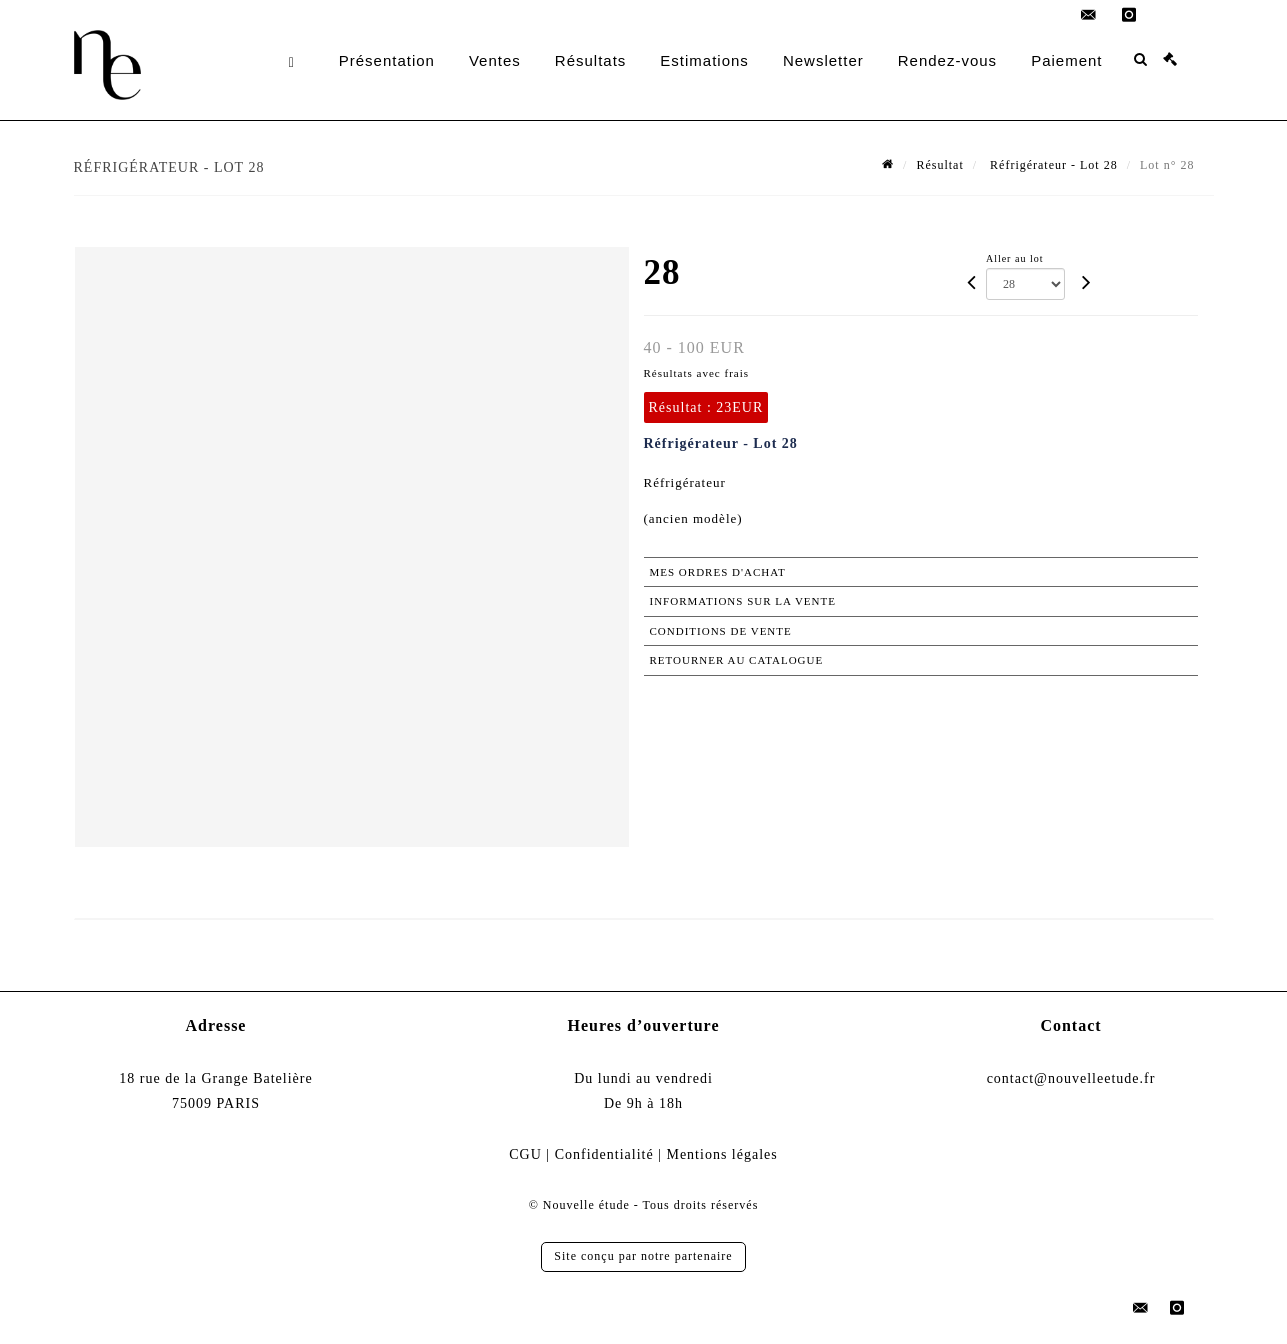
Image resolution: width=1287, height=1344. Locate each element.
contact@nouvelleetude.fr (1071, 1078)
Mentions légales (721, 1154)
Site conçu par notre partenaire (643, 1256)
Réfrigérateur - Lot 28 (1052, 165)
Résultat (939, 165)
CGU (525, 1154)
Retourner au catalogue (737, 660)
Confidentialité (604, 1154)
